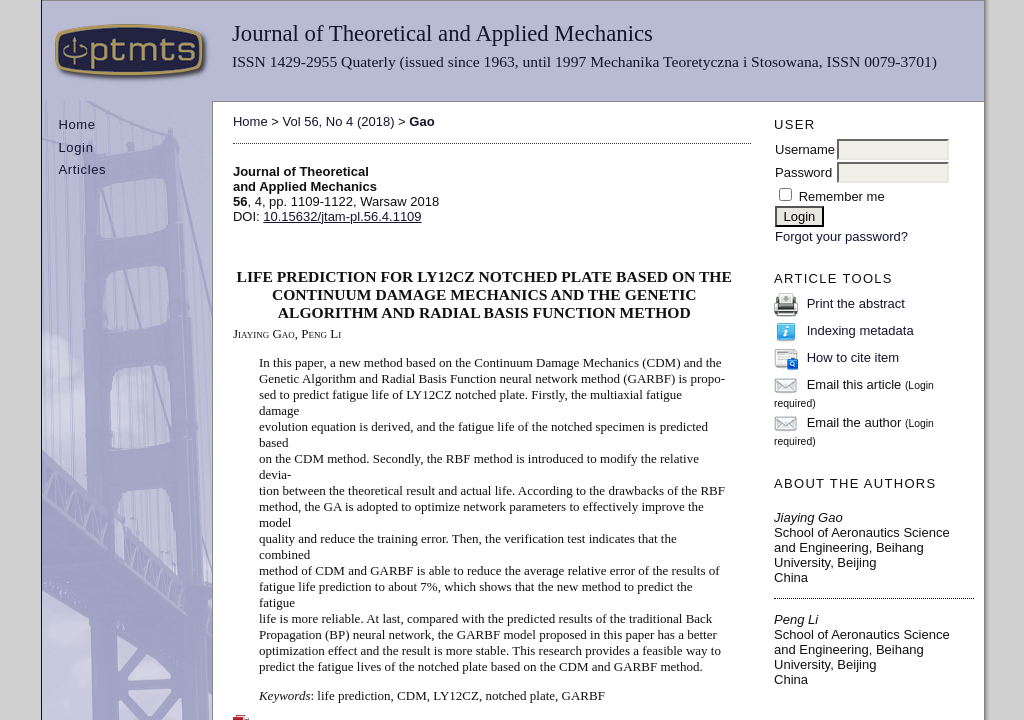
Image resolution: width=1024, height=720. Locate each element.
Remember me (842, 196)
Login (75, 147)
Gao (421, 121)
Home (76, 124)
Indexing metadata (860, 330)
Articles (82, 169)
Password (803, 172)
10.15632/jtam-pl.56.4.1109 (342, 216)
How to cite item (853, 357)
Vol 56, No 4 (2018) (338, 121)
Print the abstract (856, 303)
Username (805, 149)
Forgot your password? (841, 236)
